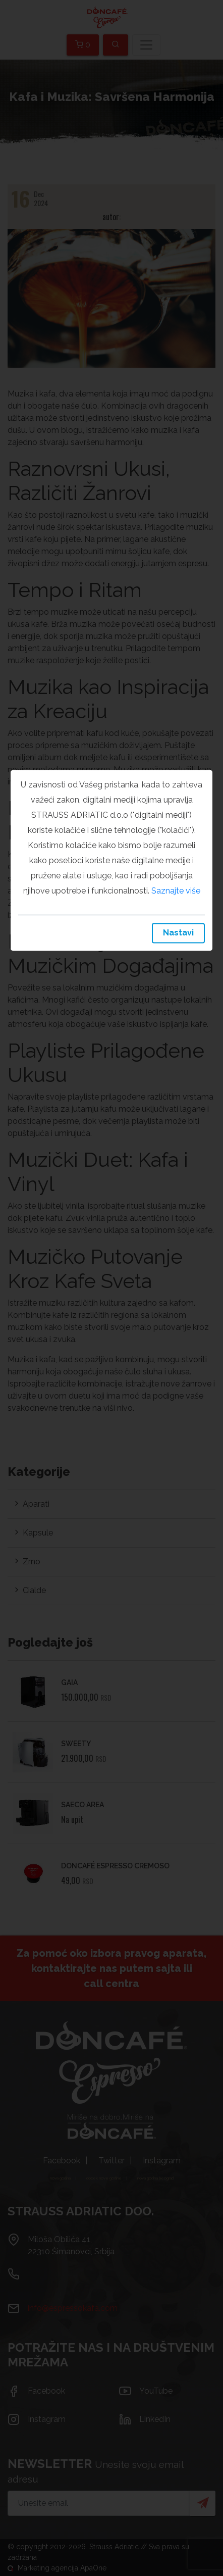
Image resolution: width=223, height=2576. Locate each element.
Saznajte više (175, 891)
